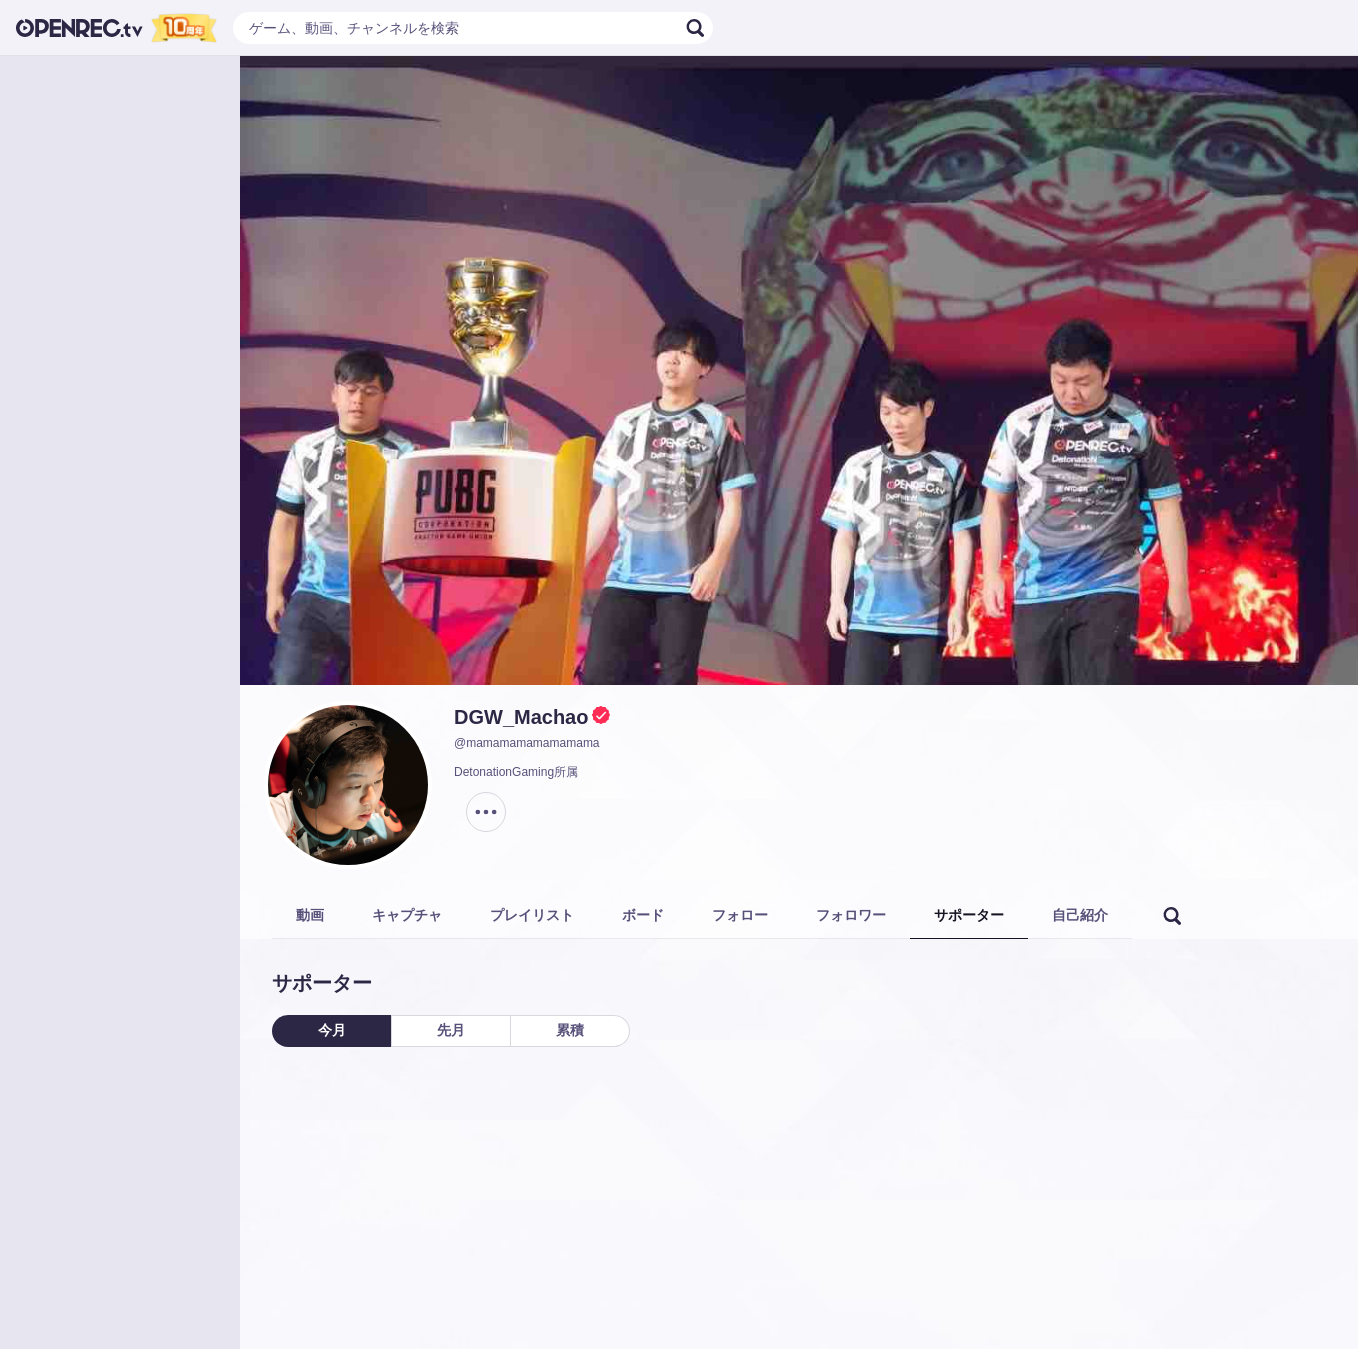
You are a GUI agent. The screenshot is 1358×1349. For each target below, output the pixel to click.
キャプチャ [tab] (407, 915)
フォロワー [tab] (851, 915)
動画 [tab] (310, 915)
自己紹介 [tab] (1080, 915)
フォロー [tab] (740, 915)
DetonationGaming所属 (516, 772)
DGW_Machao (521, 717)
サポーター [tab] (969, 915)
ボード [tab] (643, 915)
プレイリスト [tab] (532, 915)
